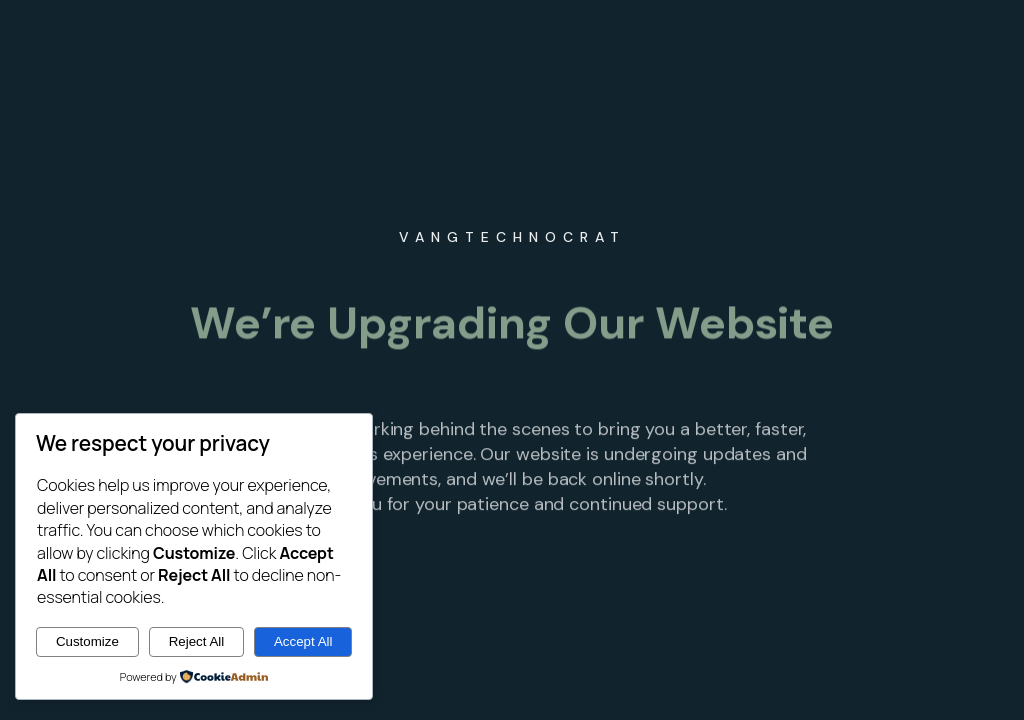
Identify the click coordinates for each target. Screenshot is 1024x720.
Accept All (303, 641)
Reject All (197, 641)
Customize (87, 641)
